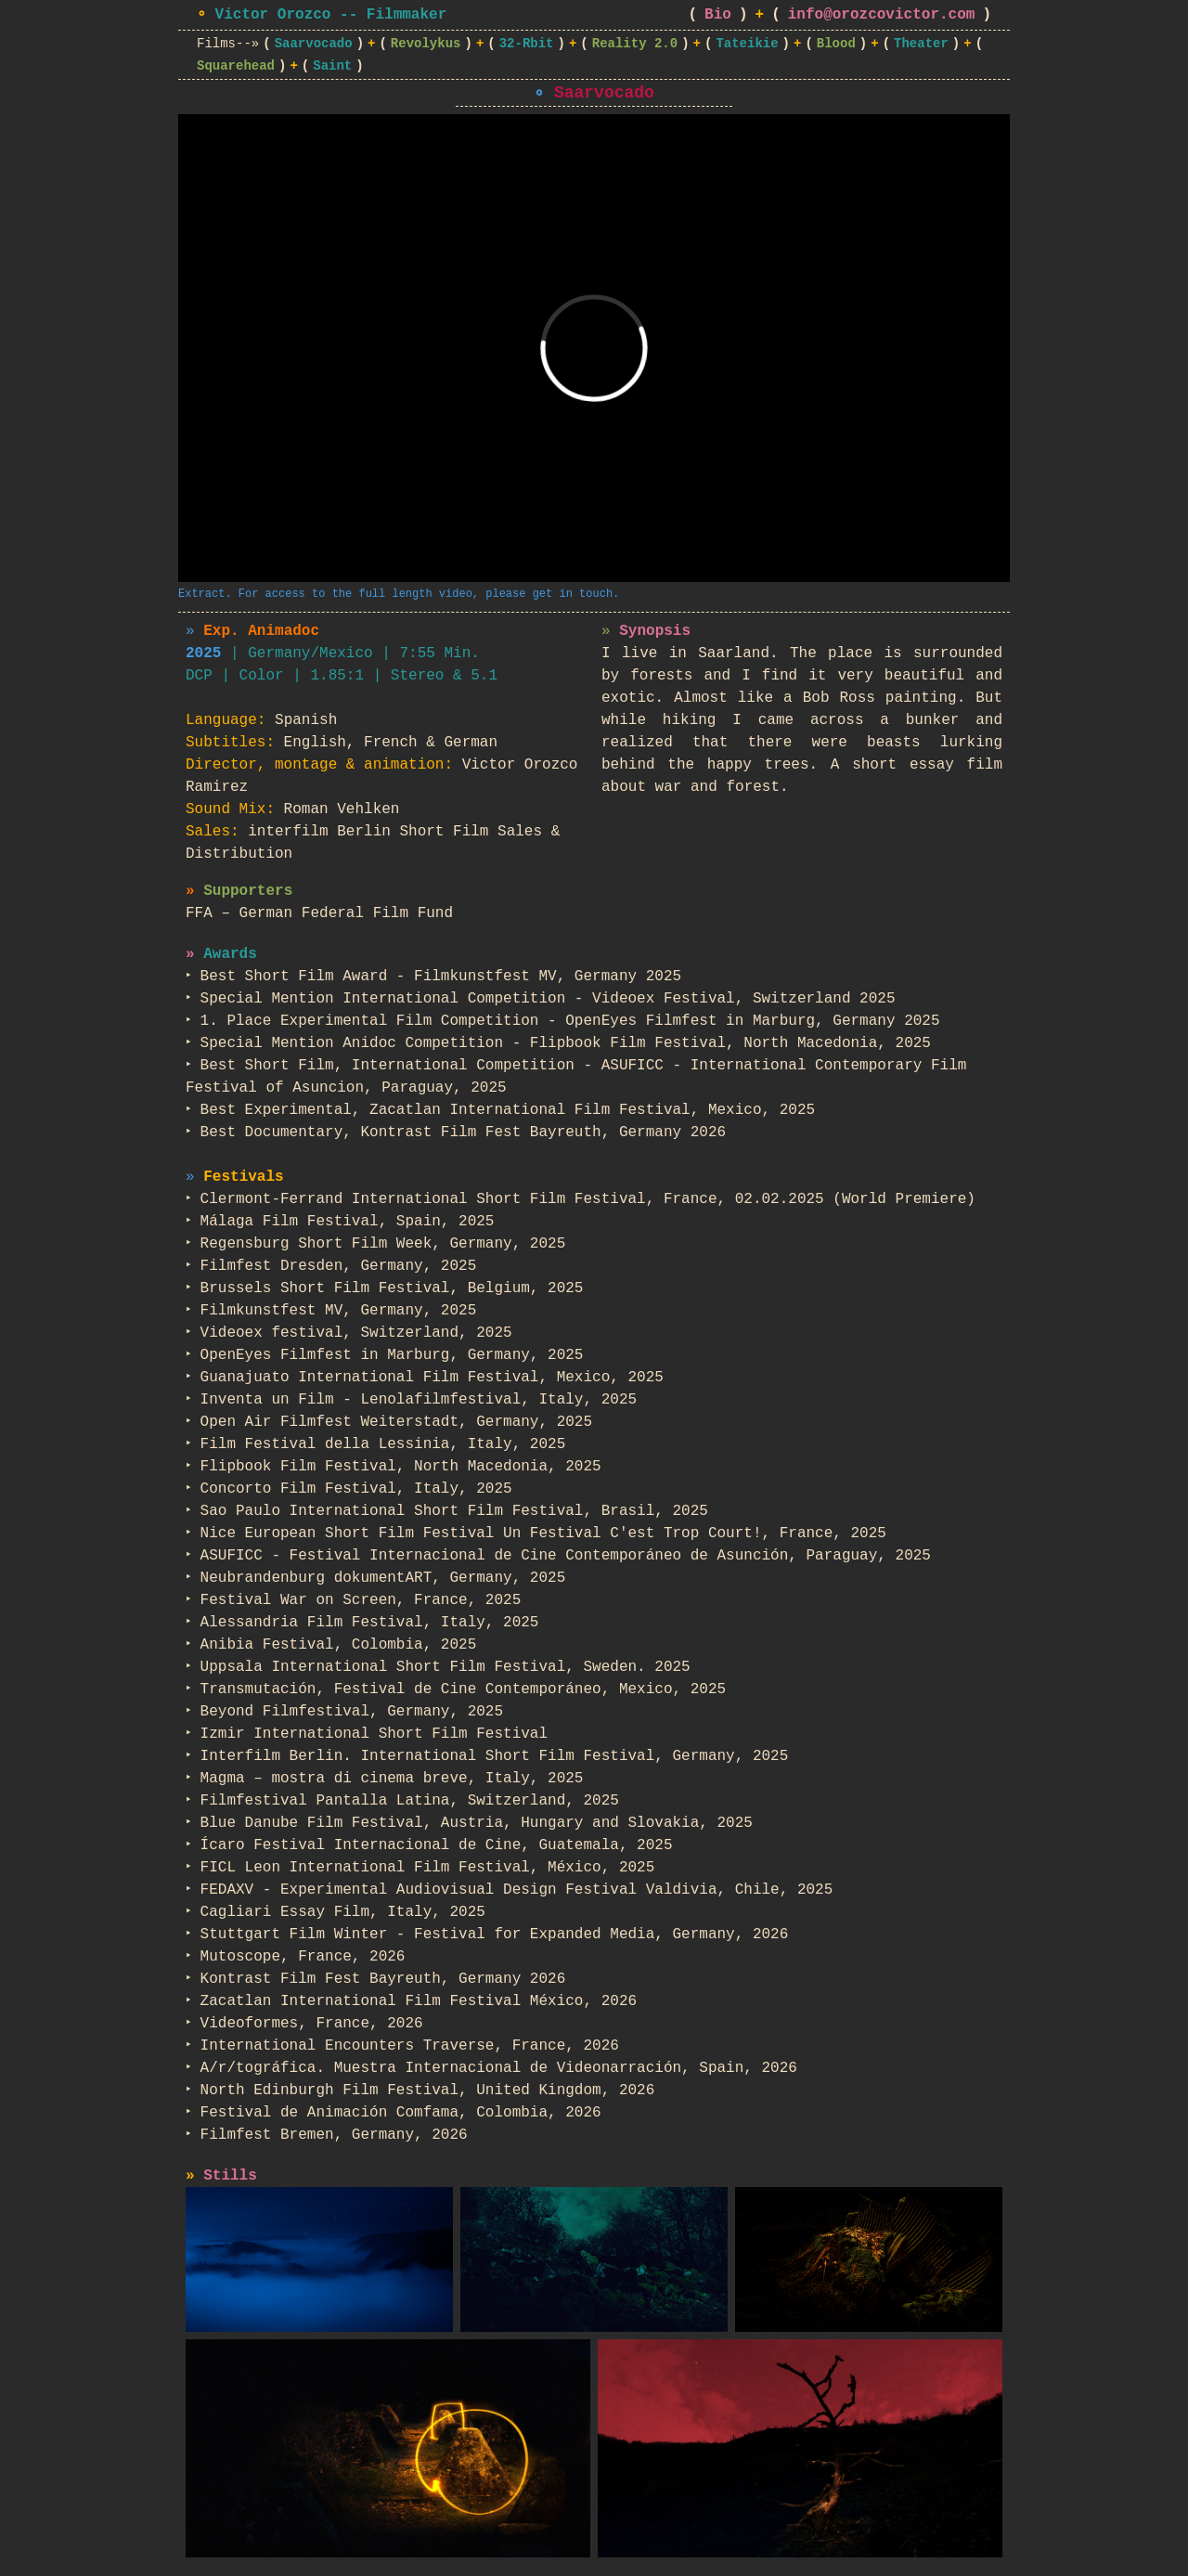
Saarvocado (314, 43)
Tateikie (747, 43)
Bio (717, 14)
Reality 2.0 (635, 43)
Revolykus (426, 43)
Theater (921, 43)
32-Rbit (526, 43)
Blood (836, 43)
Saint (332, 65)
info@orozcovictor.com (881, 14)
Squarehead (236, 65)
